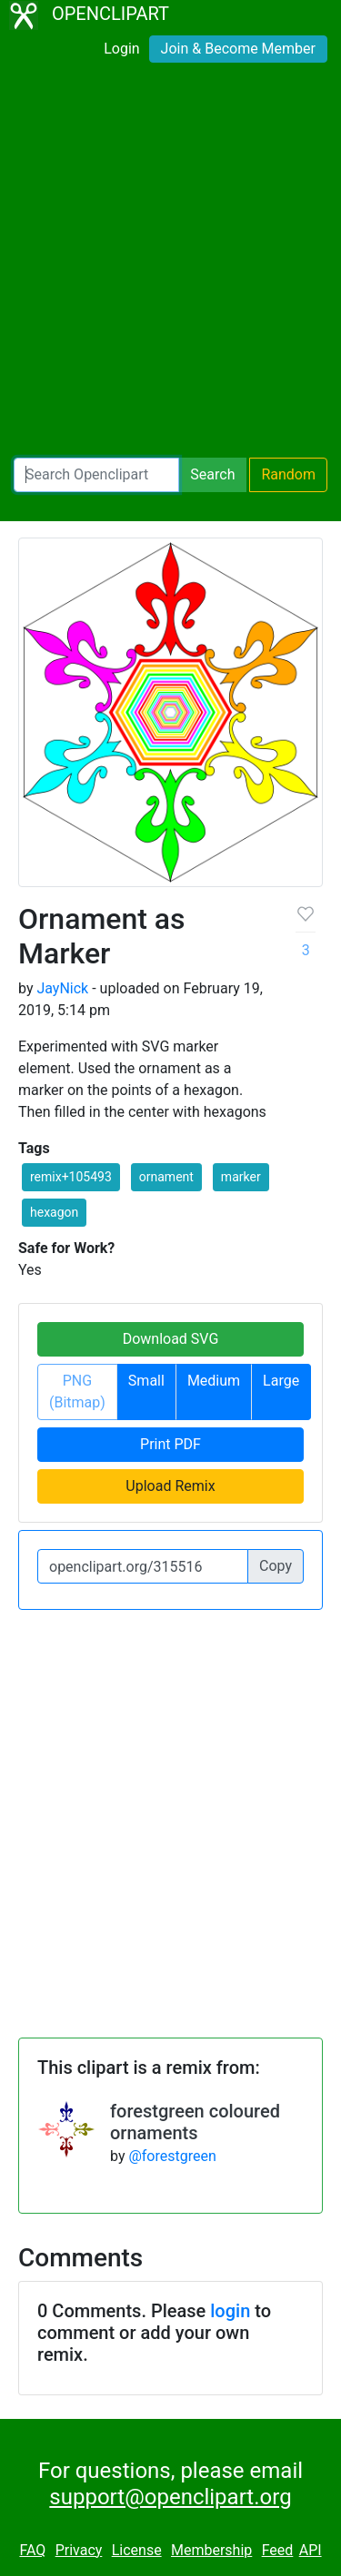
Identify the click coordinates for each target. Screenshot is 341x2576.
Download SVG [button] (171, 1338)
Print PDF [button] (170, 1444)
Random (288, 474)
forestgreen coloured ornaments (195, 2122)
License (137, 2550)
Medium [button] (213, 1380)
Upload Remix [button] (170, 1486)
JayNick (62, 988)
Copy (275, 1565)
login (230, 2311)
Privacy (79, 2550)
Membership (211, 2550)
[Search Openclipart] (96, 475)
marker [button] (241, 1177)
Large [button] (281, 1380)
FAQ (32, 2550)
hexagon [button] (54, 1212)
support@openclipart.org (170, 2497)
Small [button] (146, 1380)
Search (212, 474)
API (310, 2550)
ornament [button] (166, 1177)
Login (121, 48)
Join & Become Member (238, 48)
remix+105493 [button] (71, 1177)
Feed (278, 2550)
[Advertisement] (170, 264)
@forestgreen (172, 2156)
